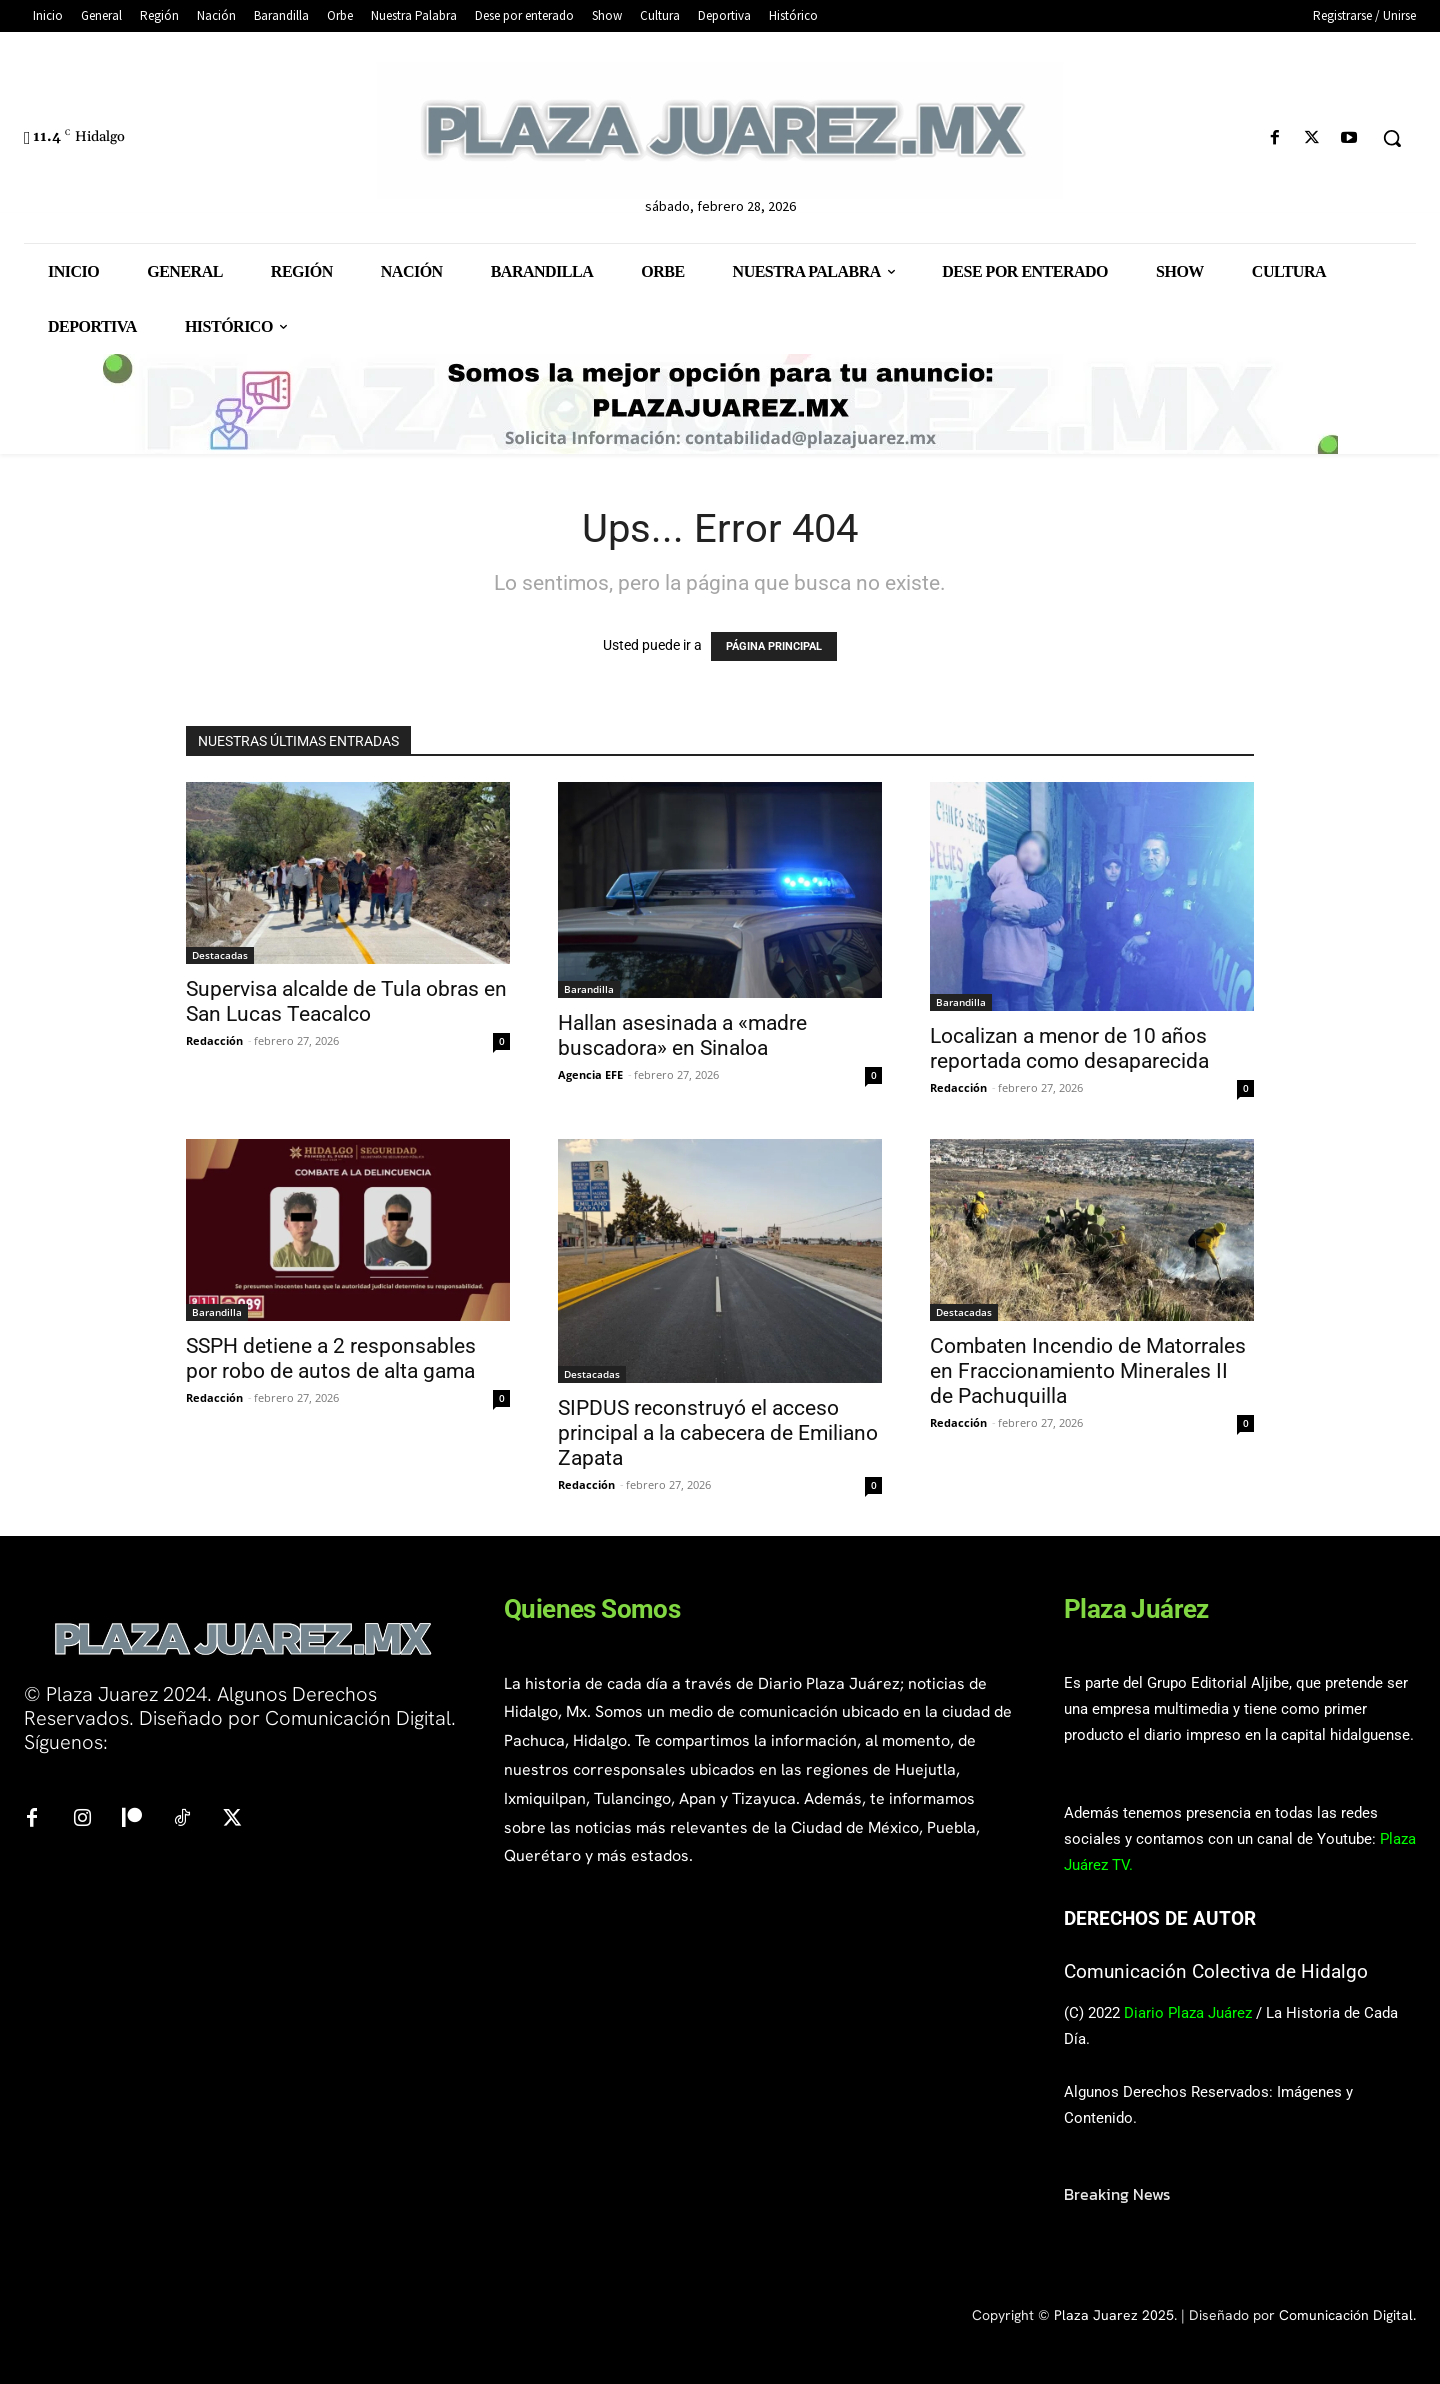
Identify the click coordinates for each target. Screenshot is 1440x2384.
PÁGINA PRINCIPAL (774, 646)
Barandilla (589, 989)
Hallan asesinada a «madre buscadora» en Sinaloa (682, 1035)
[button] (1392, 138)
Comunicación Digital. (1347, 2315)
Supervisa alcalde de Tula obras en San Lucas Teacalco (346, 1001)
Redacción (214, 1040)
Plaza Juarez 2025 (1114, 2315)
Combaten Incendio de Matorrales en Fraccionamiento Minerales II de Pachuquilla (1088, 1371)
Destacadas (220, 955)
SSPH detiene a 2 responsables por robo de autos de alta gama (331, 1358)
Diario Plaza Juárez (1188, 2013)
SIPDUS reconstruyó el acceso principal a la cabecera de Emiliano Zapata (718, 1433)
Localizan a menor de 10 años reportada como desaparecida (1069, 1048)
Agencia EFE (590, 1074)
